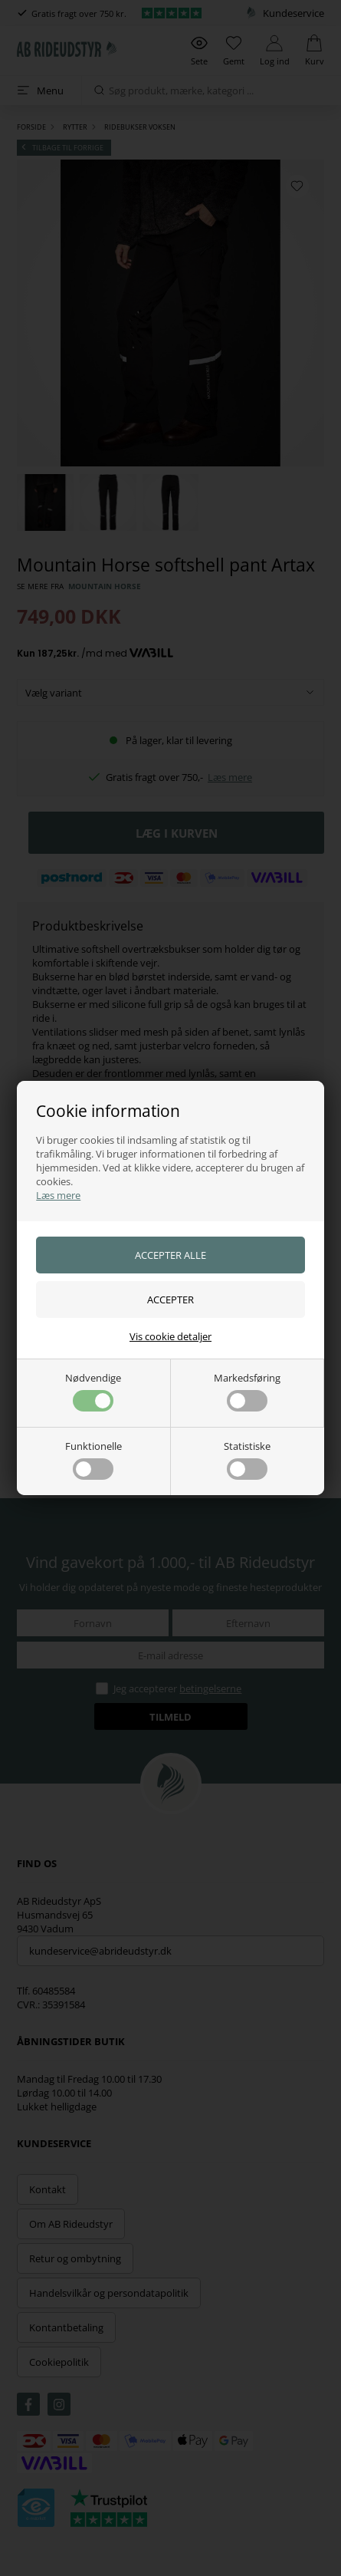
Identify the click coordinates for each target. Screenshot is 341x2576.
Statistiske (247, 1459)
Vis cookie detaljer (170, 1336)
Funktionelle (93, 1459)
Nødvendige (93, 1391)
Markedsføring (247, 1391)
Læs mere (58, 1195)
